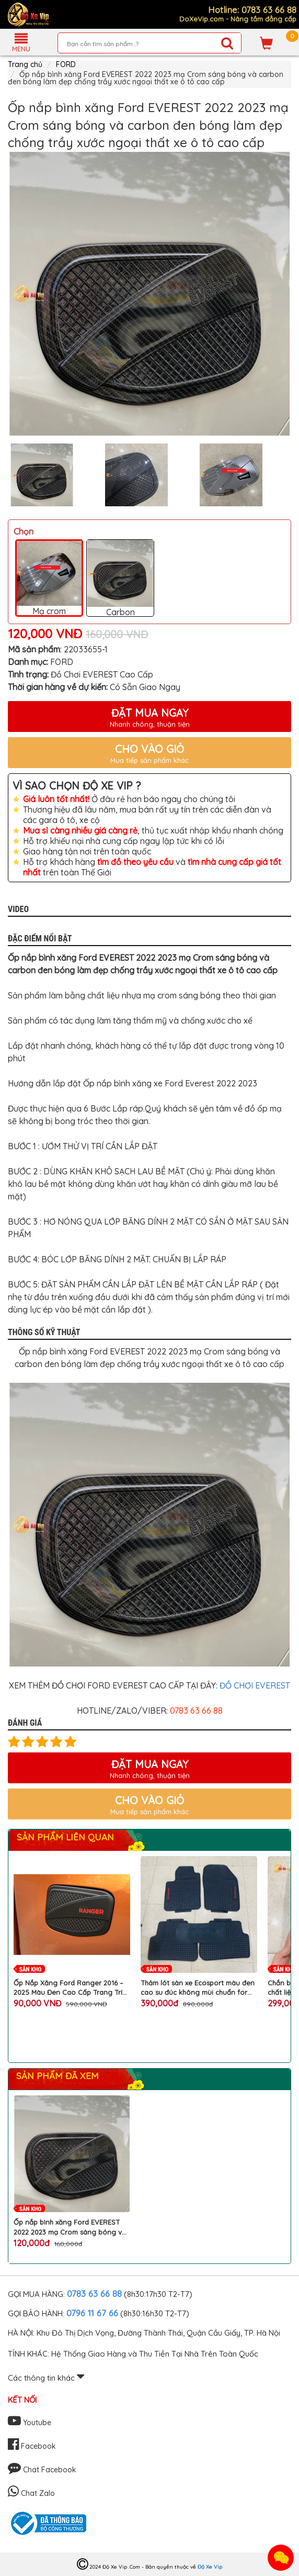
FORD (66, 64)
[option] (149, 294)
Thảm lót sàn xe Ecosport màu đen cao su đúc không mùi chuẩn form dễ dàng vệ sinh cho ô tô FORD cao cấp (198, 1988)
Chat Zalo (31, 2493)
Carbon (120, 578)
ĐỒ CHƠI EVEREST (255, 1685)
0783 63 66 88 (94, 2293)
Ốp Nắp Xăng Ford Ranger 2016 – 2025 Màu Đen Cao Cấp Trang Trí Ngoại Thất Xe (68, 1988)
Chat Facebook (42, 2469)
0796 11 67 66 (92, 2312)
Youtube (29, 2422)
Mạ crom (49, 578)
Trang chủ (25, 64)
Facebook (32, 2446)
